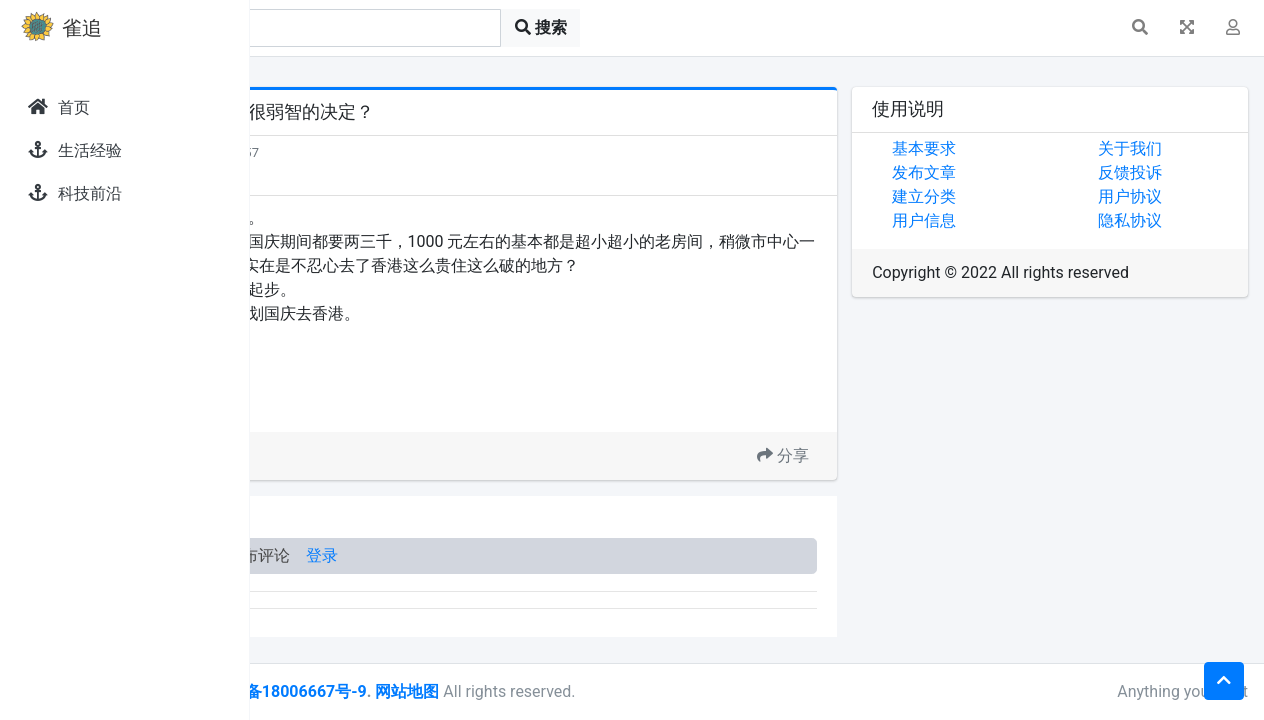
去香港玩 (389, 431)
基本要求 (1003, 148)
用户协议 (1169, 196)
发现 (339, 152)
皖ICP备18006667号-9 (521, 691)
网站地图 (643, 691)
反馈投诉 (1169, 172)
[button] (1140, 28)
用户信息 (1003, 220)
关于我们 (1169, 148)
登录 (558, 579)
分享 (862, 479)
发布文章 (1003, 172)
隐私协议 (1169, 220)
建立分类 (1003, 196)
